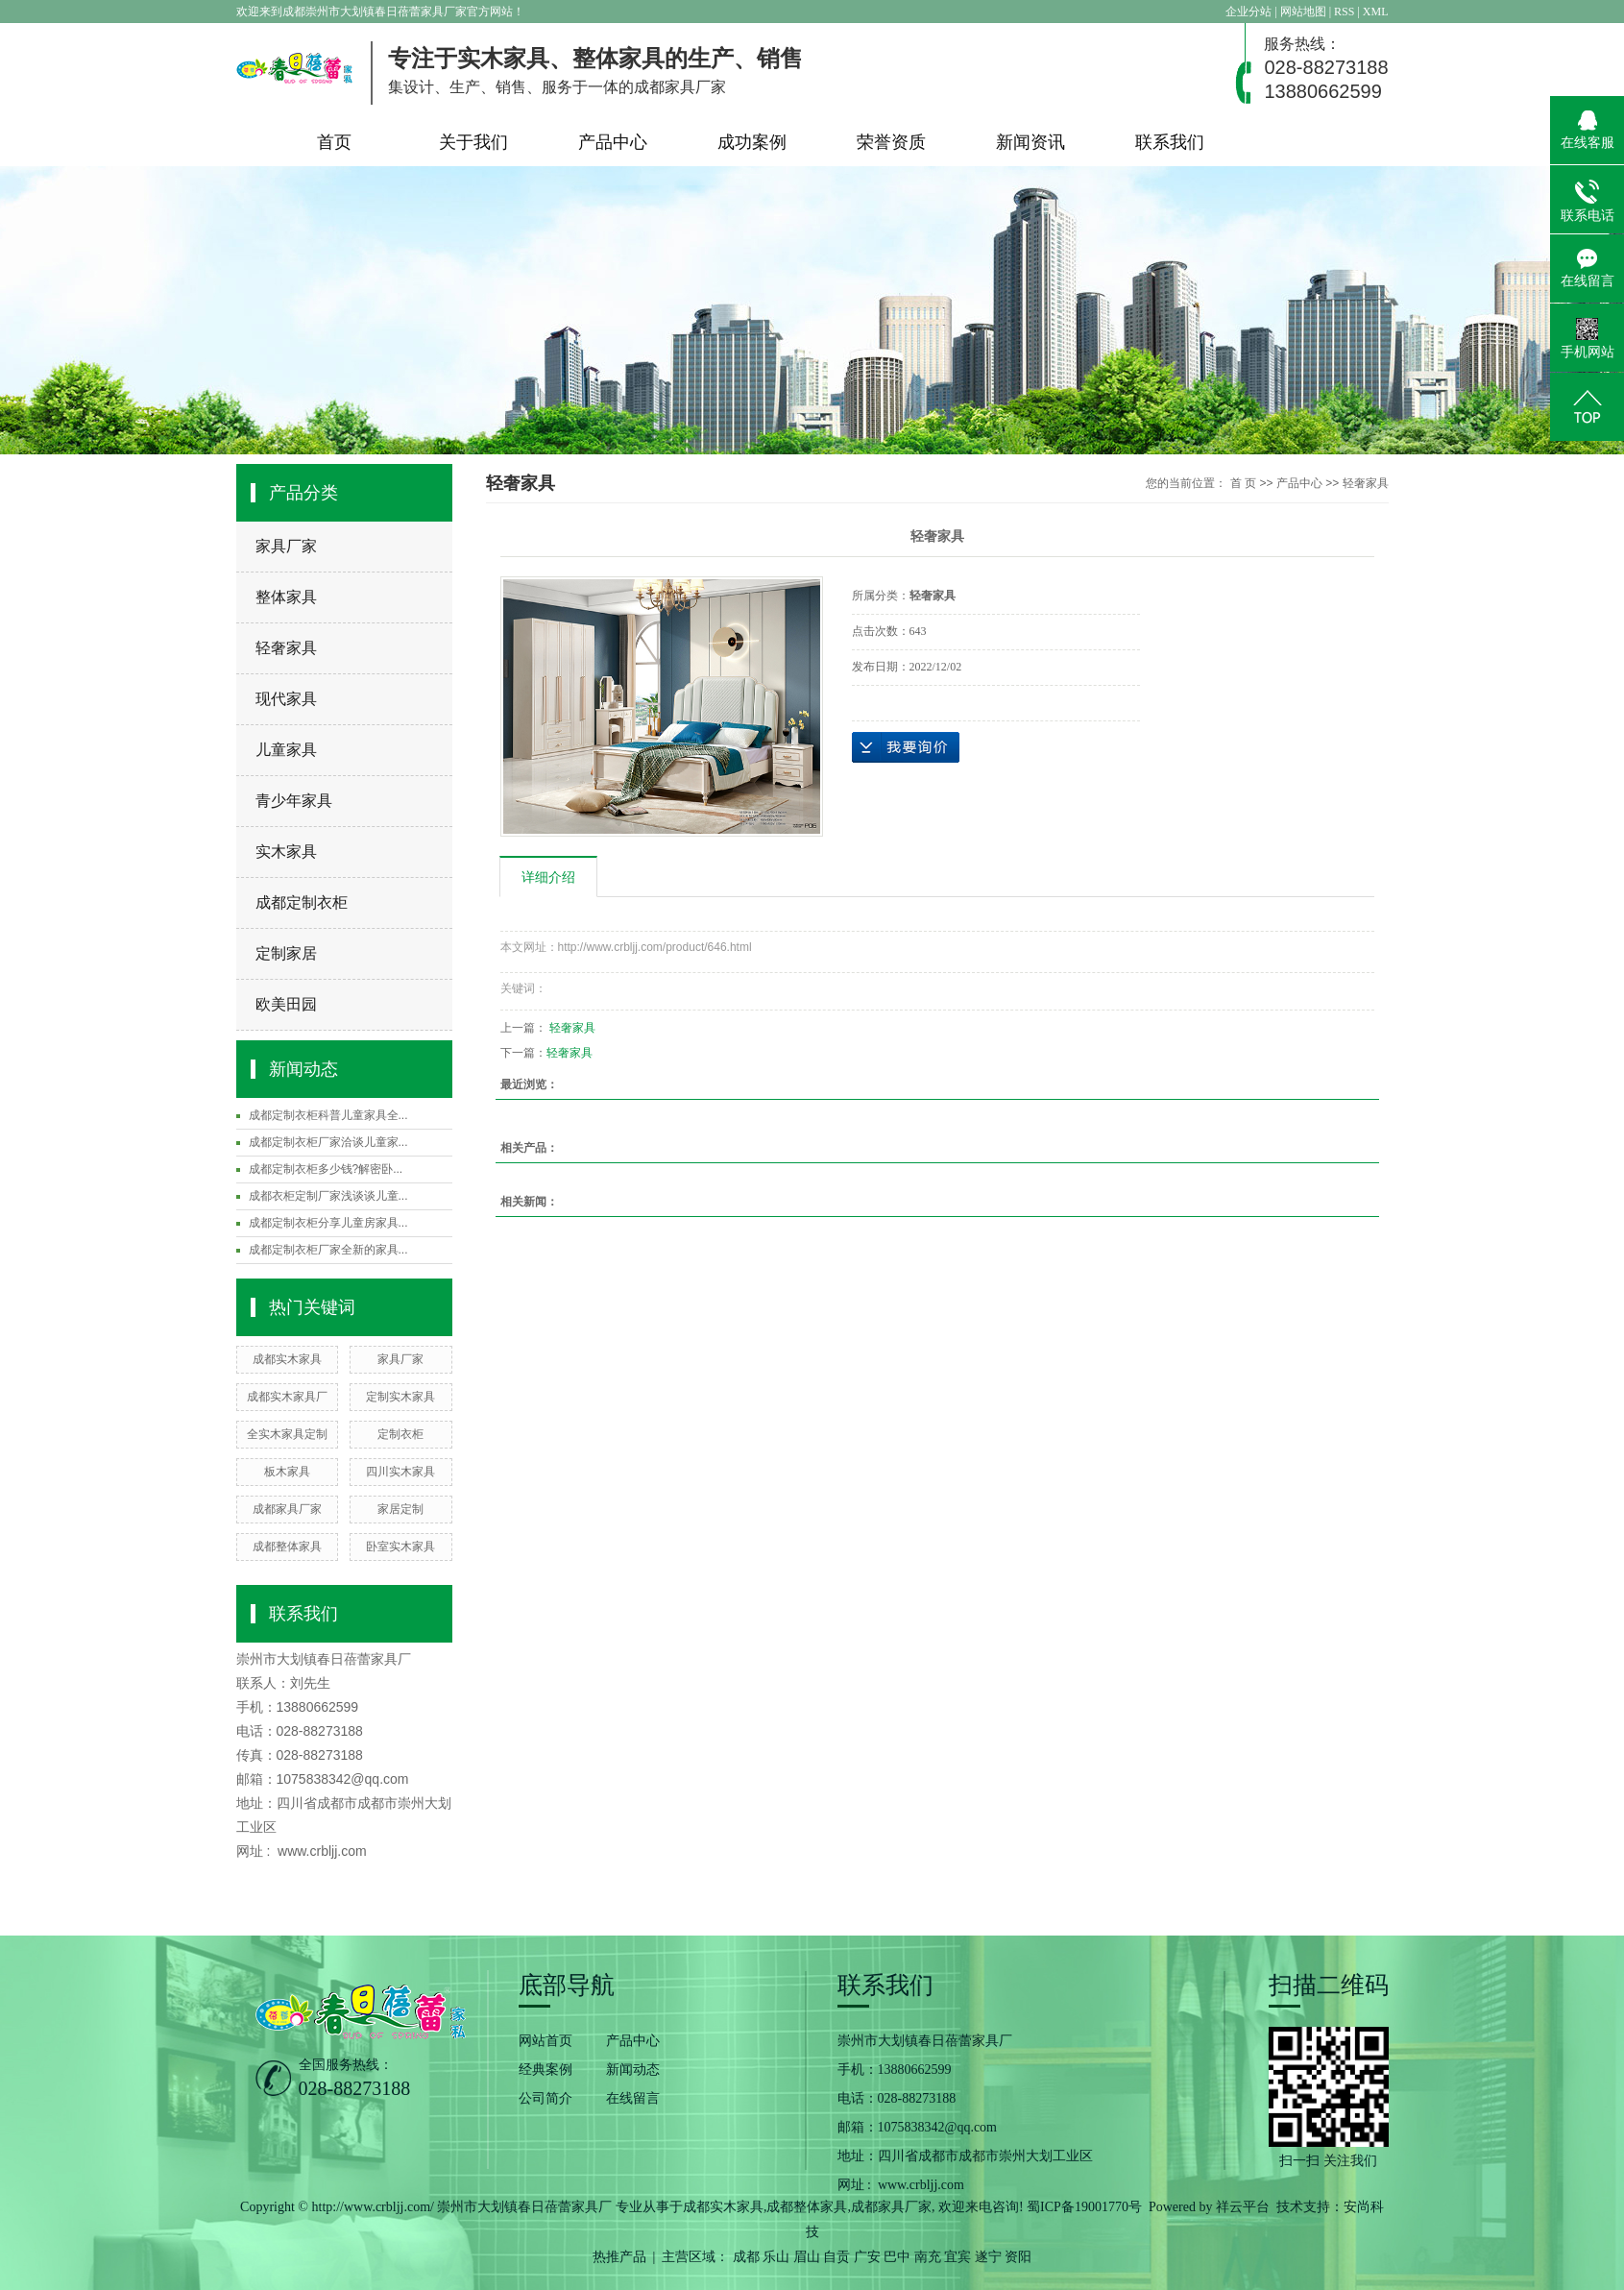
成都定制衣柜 (301, 902)
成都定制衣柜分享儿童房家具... (328, 1223)
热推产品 (619, 2257)
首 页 (1243, 483)
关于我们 (473, 142)
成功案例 (752, 142)
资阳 (1018, 2257)
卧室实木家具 (400, 1546)
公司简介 (545, 2098)
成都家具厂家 (287, 1509)
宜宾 (957, 2257)
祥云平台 (1243, 2207)
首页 (334, 142)
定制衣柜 (400, 1434)
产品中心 (612, 142)
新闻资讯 (1030, 142)
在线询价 (905, 747)
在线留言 (633, 2098)
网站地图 (1304, 11)
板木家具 (287, 1471)
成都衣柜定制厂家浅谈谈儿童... (328, 1196)
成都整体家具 (287, 1546)
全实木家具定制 (287, 1434)
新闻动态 (633, 2069)
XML (1376, 11)
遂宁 (988, 2257)
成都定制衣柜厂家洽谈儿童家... (328, 1142)
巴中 (897, 2257)
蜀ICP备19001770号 (1084, 2207)
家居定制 (400, 1509)
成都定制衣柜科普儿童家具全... (328, 1115)
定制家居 (286, 953)
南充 (927, 2257)
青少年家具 (293, 800)
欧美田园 (286, 1004)
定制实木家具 (400, 1396)
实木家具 (286, 851)
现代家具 (286, 699)
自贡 (836, 2257)
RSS (1344, 11)
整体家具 (286, 597)
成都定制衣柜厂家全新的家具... (328, 1249)
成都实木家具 (287, 1359)
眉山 (806, 2257)
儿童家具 (286, 750)
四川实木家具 (400, 1471)
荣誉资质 (891, 142)
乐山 (776, 2257)
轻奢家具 (286, 648)
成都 (746, 2257)
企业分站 (1248, 11)
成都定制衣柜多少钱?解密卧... (326, 1169)
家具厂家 (286, 546)
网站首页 (545, 2041)
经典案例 (545, 2069)
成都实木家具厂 (287, 1396)
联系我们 (1169, 142)
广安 (867, 2257)
